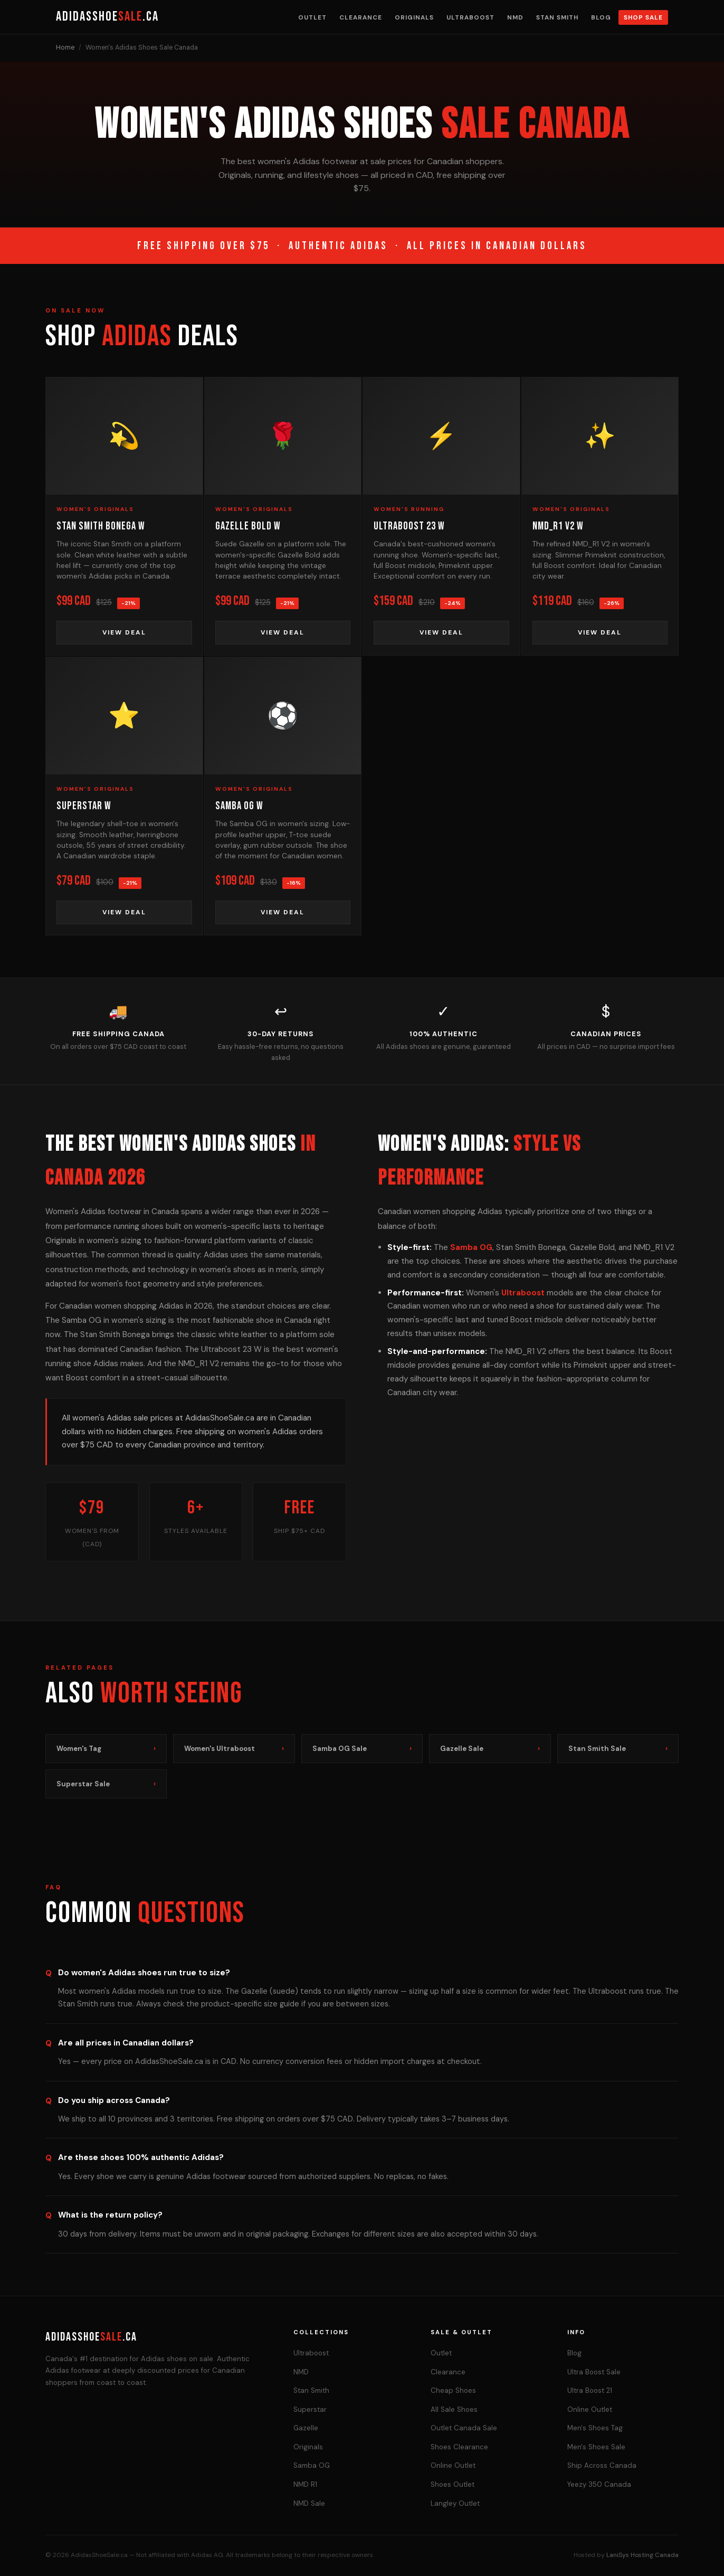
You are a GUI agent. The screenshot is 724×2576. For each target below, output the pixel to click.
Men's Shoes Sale (596, 2446)
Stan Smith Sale (618, 1748)
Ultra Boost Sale (594, 2371)
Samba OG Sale (362, 1748)
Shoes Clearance (459, 2446)
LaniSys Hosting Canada (642, 2555)
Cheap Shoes (453, 2390)
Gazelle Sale (489, 1748)
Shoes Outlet (452, 2484)
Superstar (310, 2409)
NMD (515, 17)
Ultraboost (470, 17)
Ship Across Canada (601, 2465)
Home (65, 47)
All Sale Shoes (454, 2409)
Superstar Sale (106, 1783)
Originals (414, 17)
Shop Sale (643, 17)
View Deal (124, 632)
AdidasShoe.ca (107, 16)
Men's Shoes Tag (595, 2427)
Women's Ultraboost (233, 1748)
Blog (601, 17)
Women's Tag (106, 1748)
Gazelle (305, 2427)
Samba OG (471, 1247)
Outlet (312, 17)
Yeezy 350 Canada (599, 2484)
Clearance (360, 17)
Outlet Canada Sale (464, 2427)
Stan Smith (557, 17)
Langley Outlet (455, 2503)
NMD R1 (305, 2484)
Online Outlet (453, 2465)
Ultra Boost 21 (589, 2390)
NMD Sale (309, 2503)
